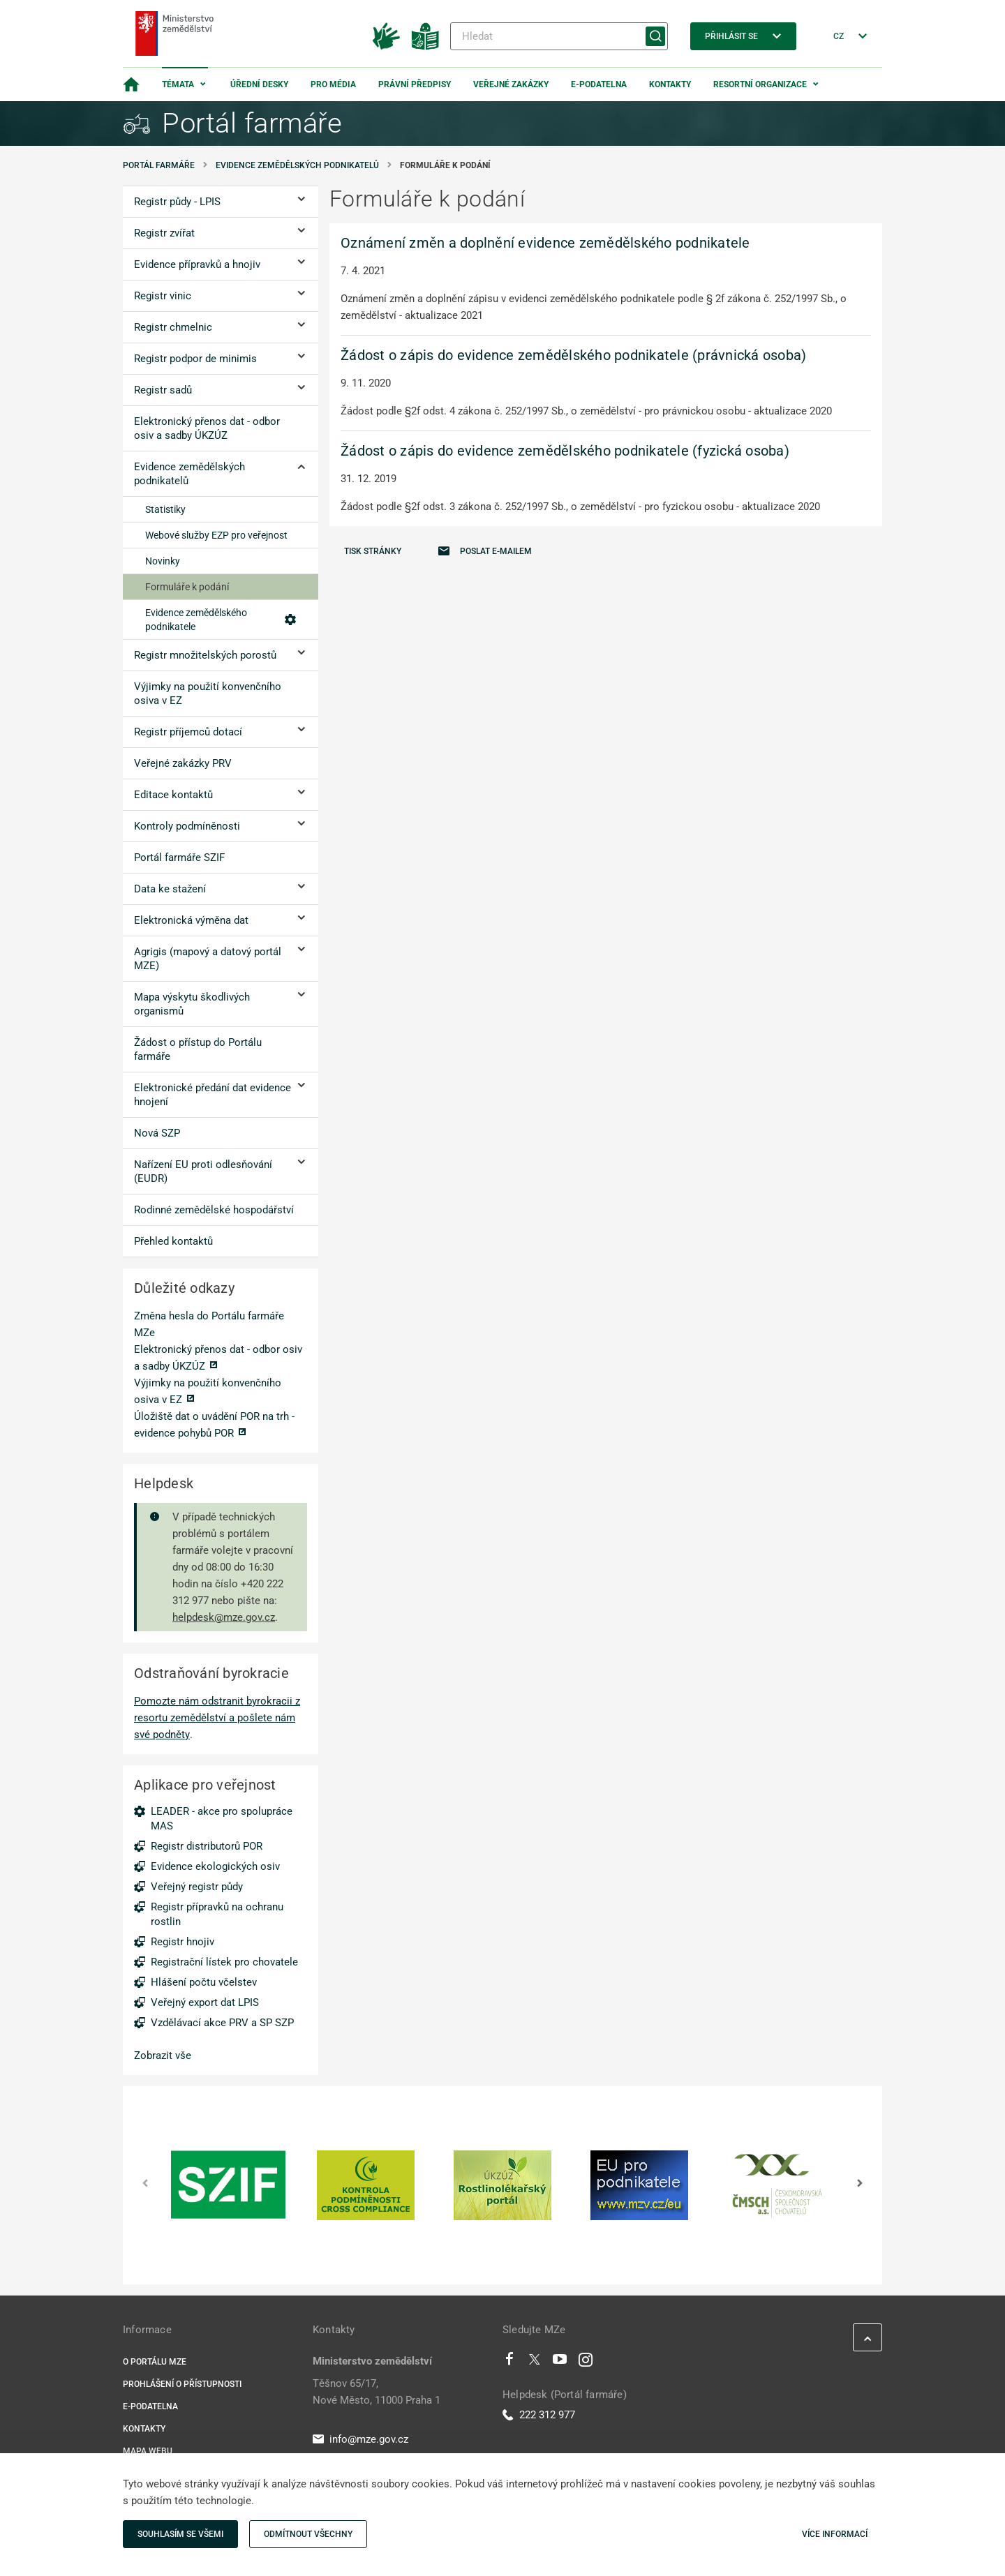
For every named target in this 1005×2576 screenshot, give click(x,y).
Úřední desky (259, 84)
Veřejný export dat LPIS (205, 2002)
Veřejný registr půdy (197, 1886)
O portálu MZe (154, 2362)
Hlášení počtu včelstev (204, 1982)
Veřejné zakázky (511, 84)
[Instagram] (586, 2362)
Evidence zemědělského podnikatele (220, 619)
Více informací (835, 2534)
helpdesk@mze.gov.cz (223, 1617)
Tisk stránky (372, 551)
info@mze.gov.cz (360, 2439)
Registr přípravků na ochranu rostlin (217, 1914)
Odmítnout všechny (308, 2534)
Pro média (333, 84)
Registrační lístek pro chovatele (224, 1962)
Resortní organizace (760, 84)
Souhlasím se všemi (180, 2534)
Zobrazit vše (162, 2055)
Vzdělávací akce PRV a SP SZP (222, 2022)
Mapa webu (147, 2451)
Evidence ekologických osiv (215, 1866)
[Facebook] (509, 2362)
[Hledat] (559, 36)
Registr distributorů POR (206, 1846)
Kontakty (670, 84)
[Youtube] (560, 2362)
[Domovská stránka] (131, 84)
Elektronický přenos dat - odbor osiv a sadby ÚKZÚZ (218, 1357)
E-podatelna (599, 84)
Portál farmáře (159, 165)
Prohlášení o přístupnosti (182, 2384)
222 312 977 (538, 2415)
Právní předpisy (414, 84)
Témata (178, 84)
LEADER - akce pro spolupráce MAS (221, 1818)
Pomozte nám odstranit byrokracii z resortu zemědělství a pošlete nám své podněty (217, 1718)
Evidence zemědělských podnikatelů (297, 165)
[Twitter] (535, 2362)
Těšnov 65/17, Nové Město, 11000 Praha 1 (376, 2391)
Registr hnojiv (182, 1941)
